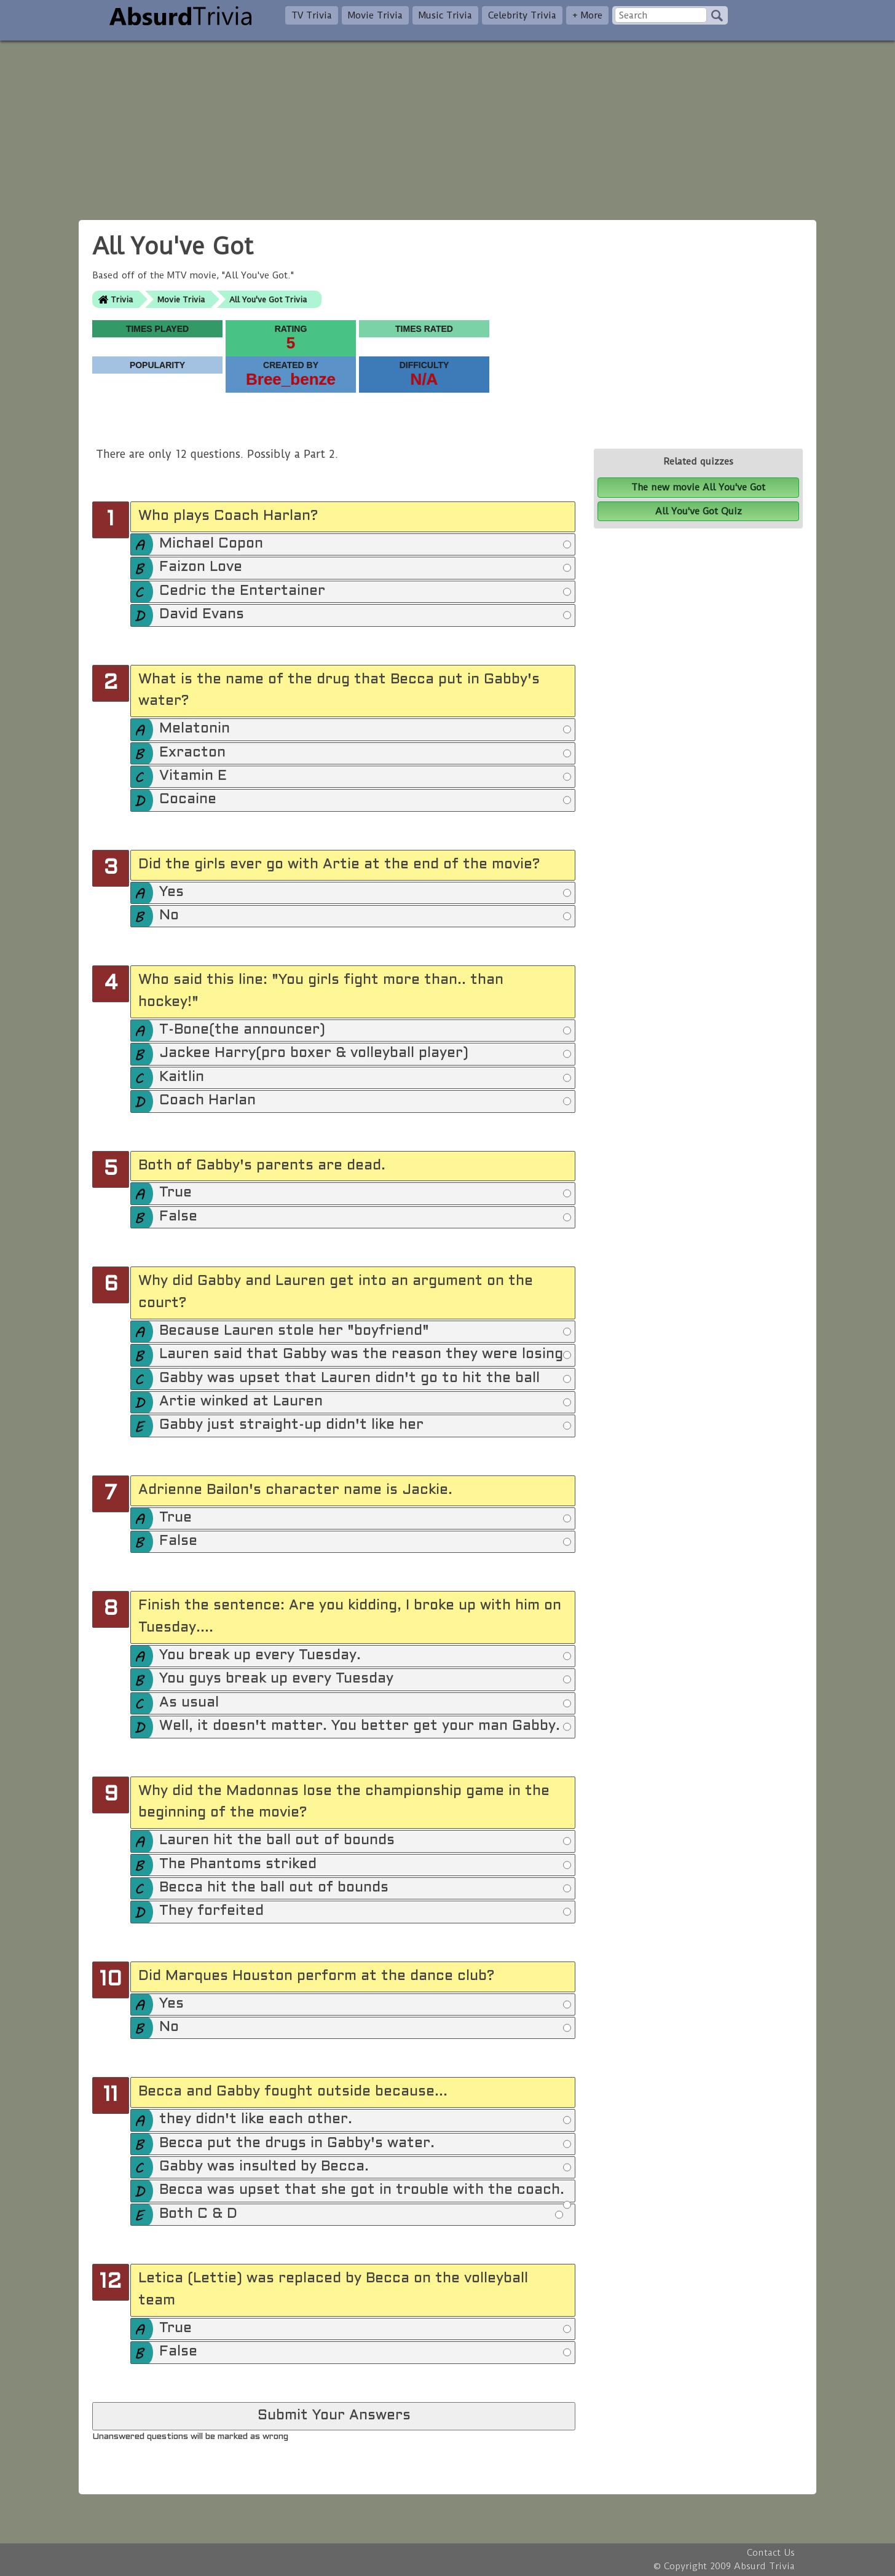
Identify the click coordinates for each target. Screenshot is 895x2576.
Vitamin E (365, 776)
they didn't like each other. (365, 2120)
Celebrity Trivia (522, 15)
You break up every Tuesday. (365, 1656)
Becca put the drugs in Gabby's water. (365, 2144)
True (365, 1193)
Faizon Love (365, 568)
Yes (365, 893)
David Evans (365, 615)
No (365, 916)
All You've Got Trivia (268, 299)
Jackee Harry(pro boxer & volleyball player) (365, 1054)
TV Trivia (311, 15)
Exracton (365, 753)
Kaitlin (365, 1078)
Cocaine (365, 800)
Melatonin (365, 729)
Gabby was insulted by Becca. (365, 2167)
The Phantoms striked (365, 1865)
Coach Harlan (365, 1101)
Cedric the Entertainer (365, 592)
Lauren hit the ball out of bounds (365, 1841)
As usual (365, 1703)
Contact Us (771, 2552)
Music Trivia (445, 15)
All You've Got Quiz (698, 511)
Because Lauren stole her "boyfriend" (365, 1331)
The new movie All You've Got (698, 487)
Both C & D (361, 2214)
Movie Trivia (375, 15)
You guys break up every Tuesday (365, 1679)
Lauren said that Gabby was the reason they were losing (365, 1355)
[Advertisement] (447, 127)
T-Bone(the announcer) (365, 1030)
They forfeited (365, 1911)
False (365, 1217)
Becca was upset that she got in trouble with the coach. (365, 2193)
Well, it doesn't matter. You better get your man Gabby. (365, 1727)
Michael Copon (365, 544)
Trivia (122, 299)
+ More (587, 15)
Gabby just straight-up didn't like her (365, 1425)
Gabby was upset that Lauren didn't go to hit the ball (365, 1379)
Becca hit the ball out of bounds (365, 1888)
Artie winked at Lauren (365, 1402)
